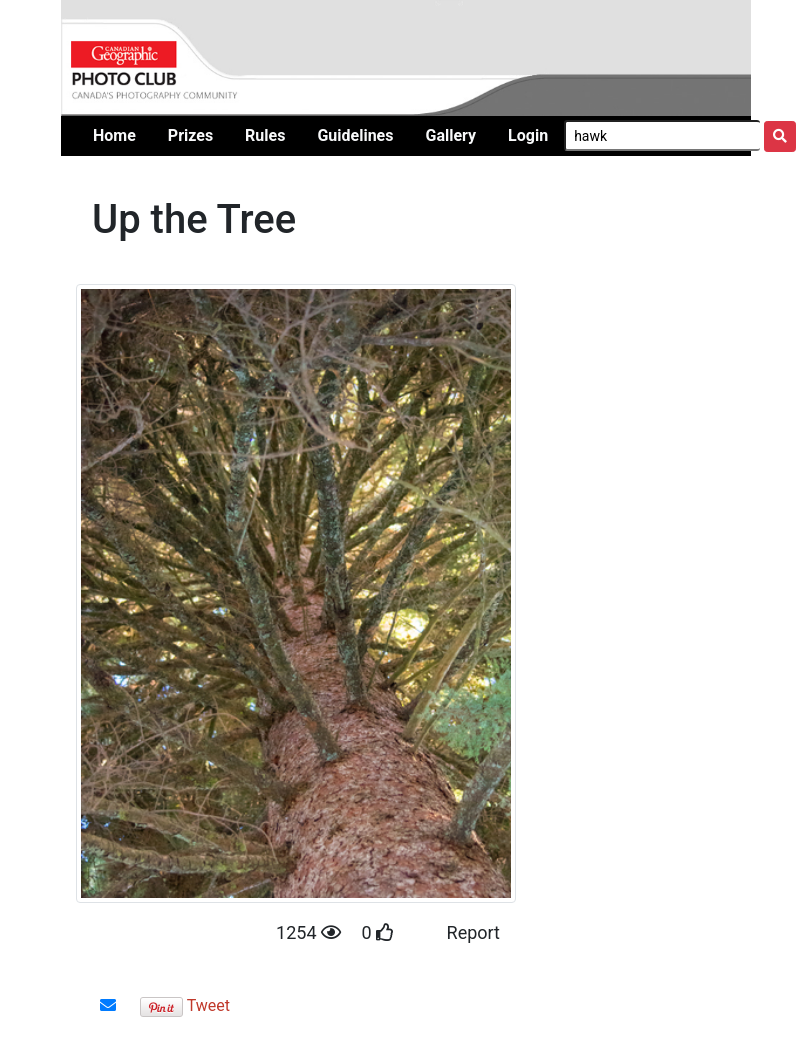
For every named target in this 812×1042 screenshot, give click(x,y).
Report (473, 932)
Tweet (208, 1005)
